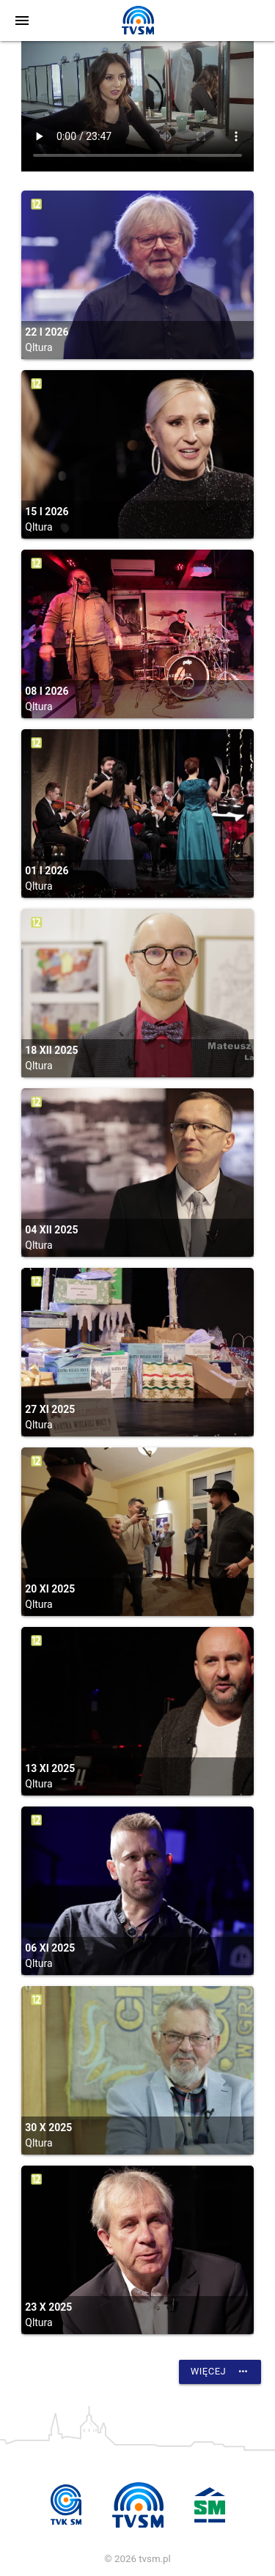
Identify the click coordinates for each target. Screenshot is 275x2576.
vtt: (137, 106)
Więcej (220, 2371)
